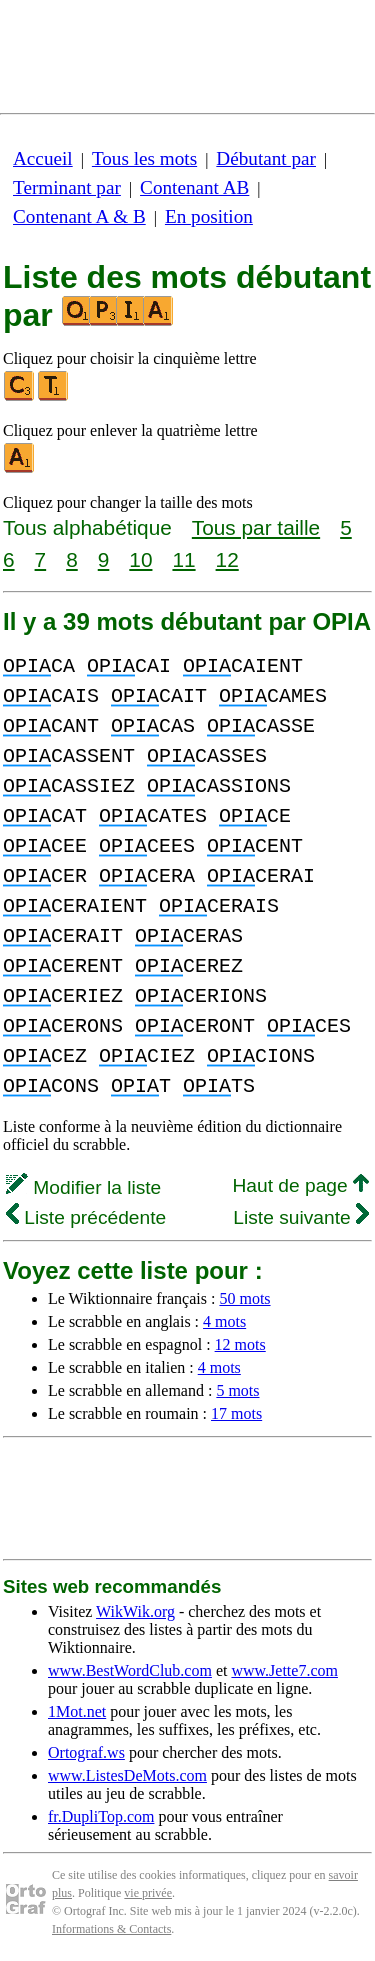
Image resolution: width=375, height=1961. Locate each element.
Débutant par (266, 158)
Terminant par (67, 187)
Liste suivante (301, 1217)
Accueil (43, 158)
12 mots (240, 1344)
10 (140, 559)
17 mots (236, 1413)
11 (183, 559)
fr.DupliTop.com (101, 1816)
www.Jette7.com (284, 1670)
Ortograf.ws (86, 1752)
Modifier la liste (83, 1187)
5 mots (237, 1390)
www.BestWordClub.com (130, 1670)
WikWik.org (135, 1611)
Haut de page (300, 1185)
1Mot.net (77, 1711)
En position (209, 216)
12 (227, 559)
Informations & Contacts (111, 1929)
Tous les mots (144, 158)
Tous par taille (256, 527)
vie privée (148, 1893)
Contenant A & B (79, 216)
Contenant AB (194, 187)
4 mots (224, 1321)
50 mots (244, 1298)
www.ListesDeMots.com (127, 1775)
